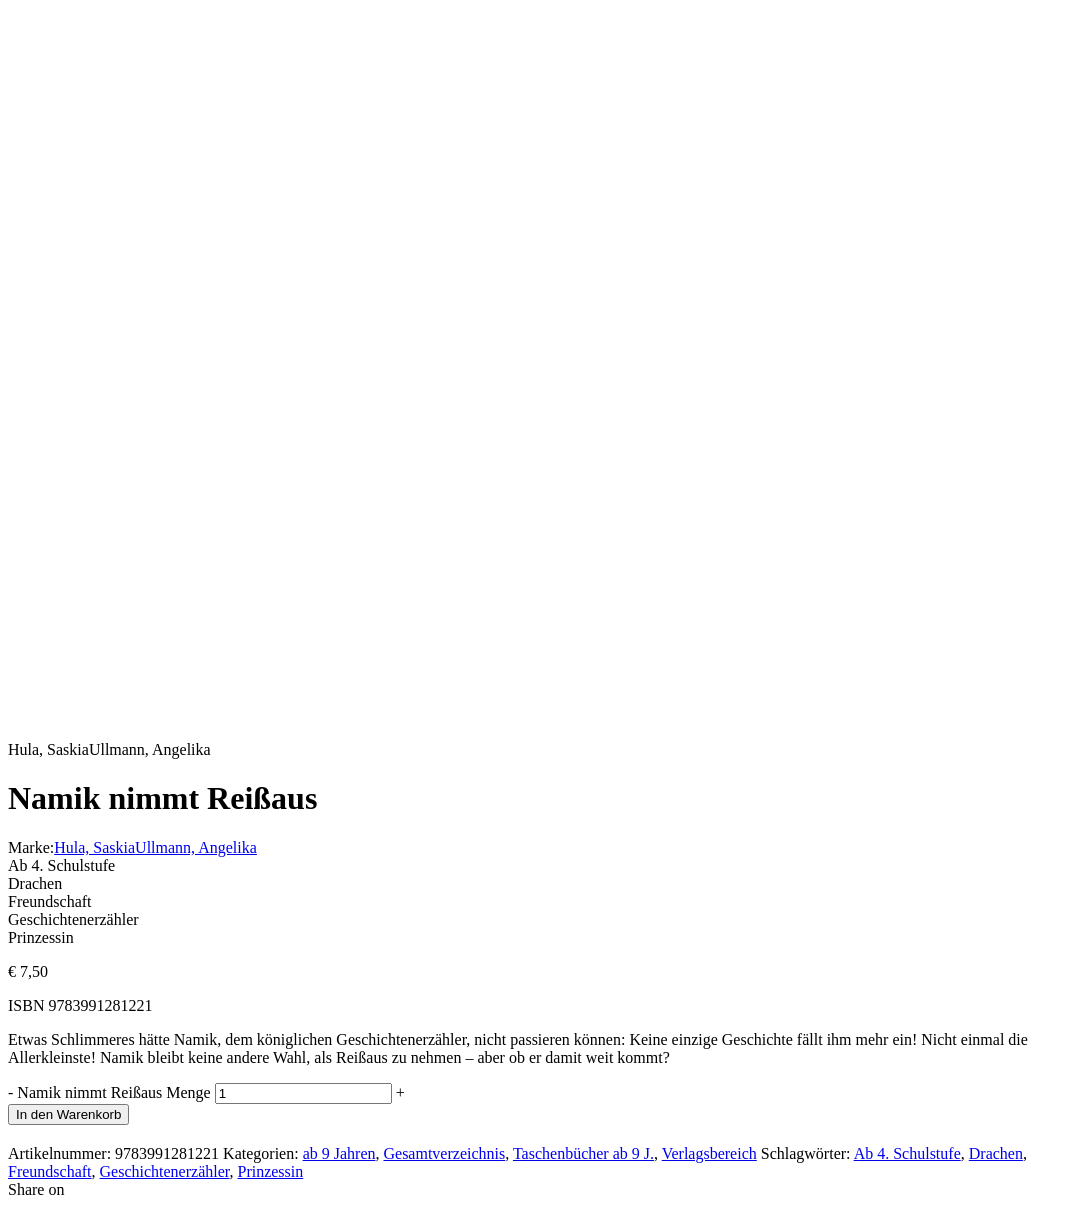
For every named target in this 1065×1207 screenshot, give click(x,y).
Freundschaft (50, 1171)
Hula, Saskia (94, 847)
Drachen (996, 1153)
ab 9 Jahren (339, 1153)
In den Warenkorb (68, 1114)
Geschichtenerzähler (165, 1171)
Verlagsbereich (709, 1153)
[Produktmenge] (303, 1093)
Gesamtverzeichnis (444, 1153)
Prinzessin (270, 1171)
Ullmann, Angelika (196, 847)
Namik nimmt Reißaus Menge (113, 1092)
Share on (36, 1189)
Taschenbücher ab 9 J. (583, 1153)
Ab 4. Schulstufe (907, 1153)
